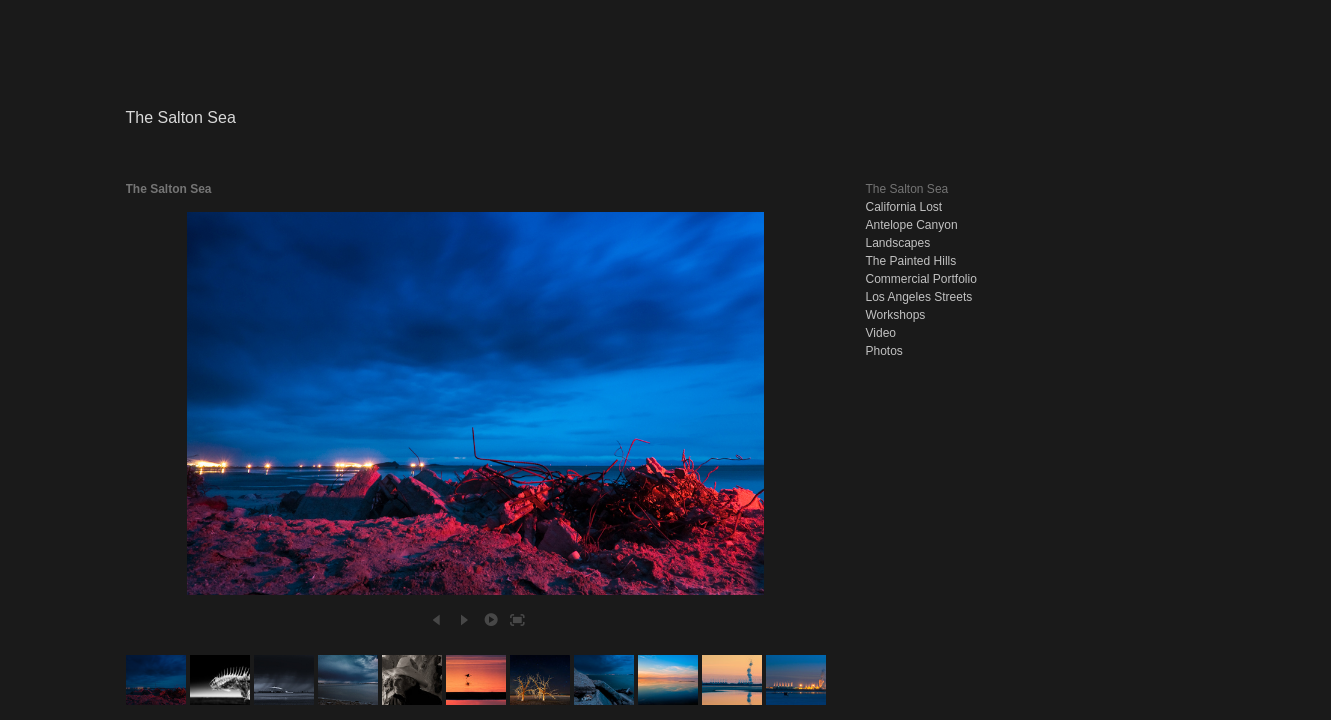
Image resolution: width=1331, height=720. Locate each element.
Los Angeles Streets (919, 297)
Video (881, 333)
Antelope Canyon (912, 225)
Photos (884, 351)
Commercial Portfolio (921, 279)
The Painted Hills (911, 261)
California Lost (904, 207)
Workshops (896, 315)
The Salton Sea (907, 189)
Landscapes (898, 243)
